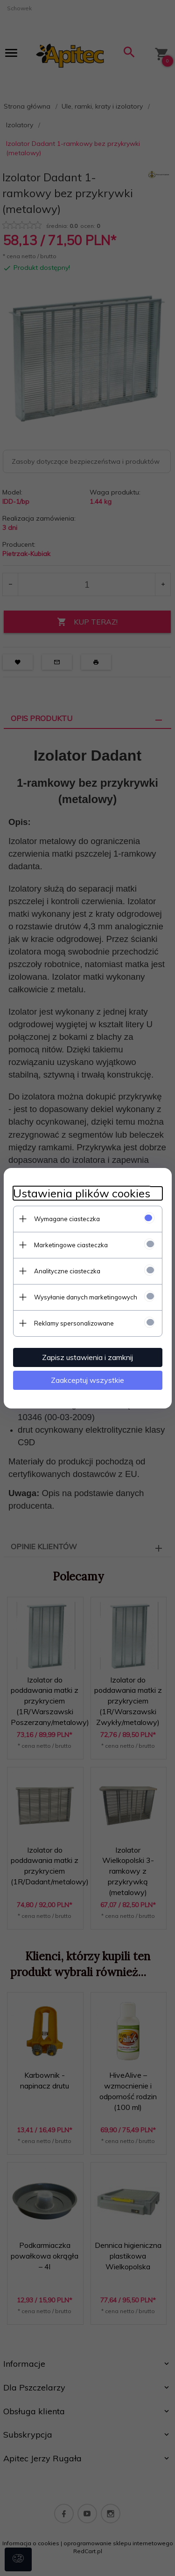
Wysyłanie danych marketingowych (85, 1297)
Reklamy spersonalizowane (74, 1323)
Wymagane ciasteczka (67, 1219)
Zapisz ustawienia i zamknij (87, 1357)
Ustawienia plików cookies (81, 1193)
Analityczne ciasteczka (67, 1271)
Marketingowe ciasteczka (71, 1245)
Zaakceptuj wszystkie (87, 1380)
